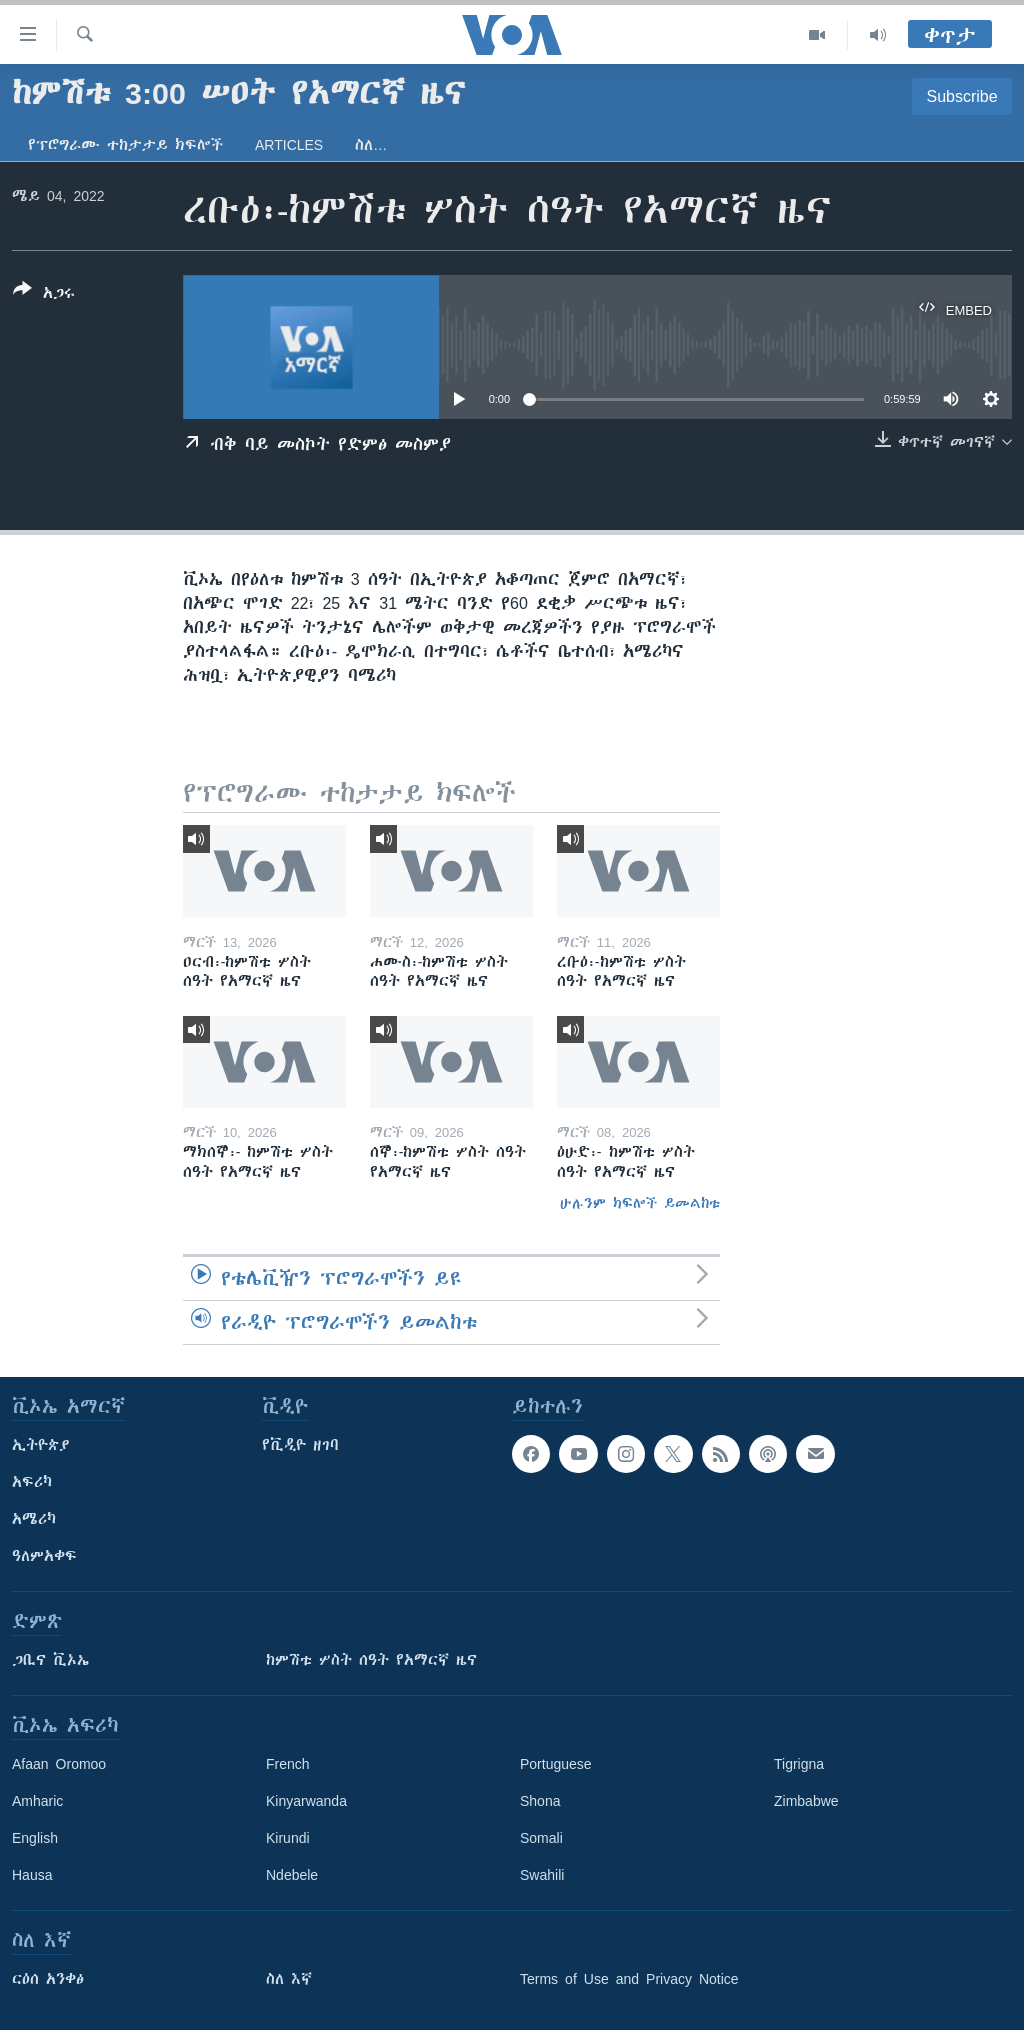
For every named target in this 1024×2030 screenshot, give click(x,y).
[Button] (44, 295)
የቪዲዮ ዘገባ (300, 1445)
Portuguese (556, 1764)
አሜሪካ (34, 1519)
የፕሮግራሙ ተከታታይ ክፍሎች (125, 145)
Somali (541, 1838)
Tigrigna (799, 1764)
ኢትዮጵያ (41, 1445)
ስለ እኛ (289, 1979)
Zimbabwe (806, 1801)
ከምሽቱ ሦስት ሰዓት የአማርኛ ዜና (371, 1660)
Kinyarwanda (306, 1801)
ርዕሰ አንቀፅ (48, 1979)
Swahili (542, 1875)
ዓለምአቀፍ (44, 1556)
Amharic (37, 1801)
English (35, 1838)
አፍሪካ (32, 1482)
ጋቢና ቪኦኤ (50, 1660)
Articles (289, 145)
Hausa (32, 1875)
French (288, 1764)
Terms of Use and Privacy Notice (629, 1979)
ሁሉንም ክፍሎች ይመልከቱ (640, 1203)
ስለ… (371, 145)
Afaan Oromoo (59, 1764)
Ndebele (292, 1875)
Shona (540, 1801)
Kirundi (288, 1838)
